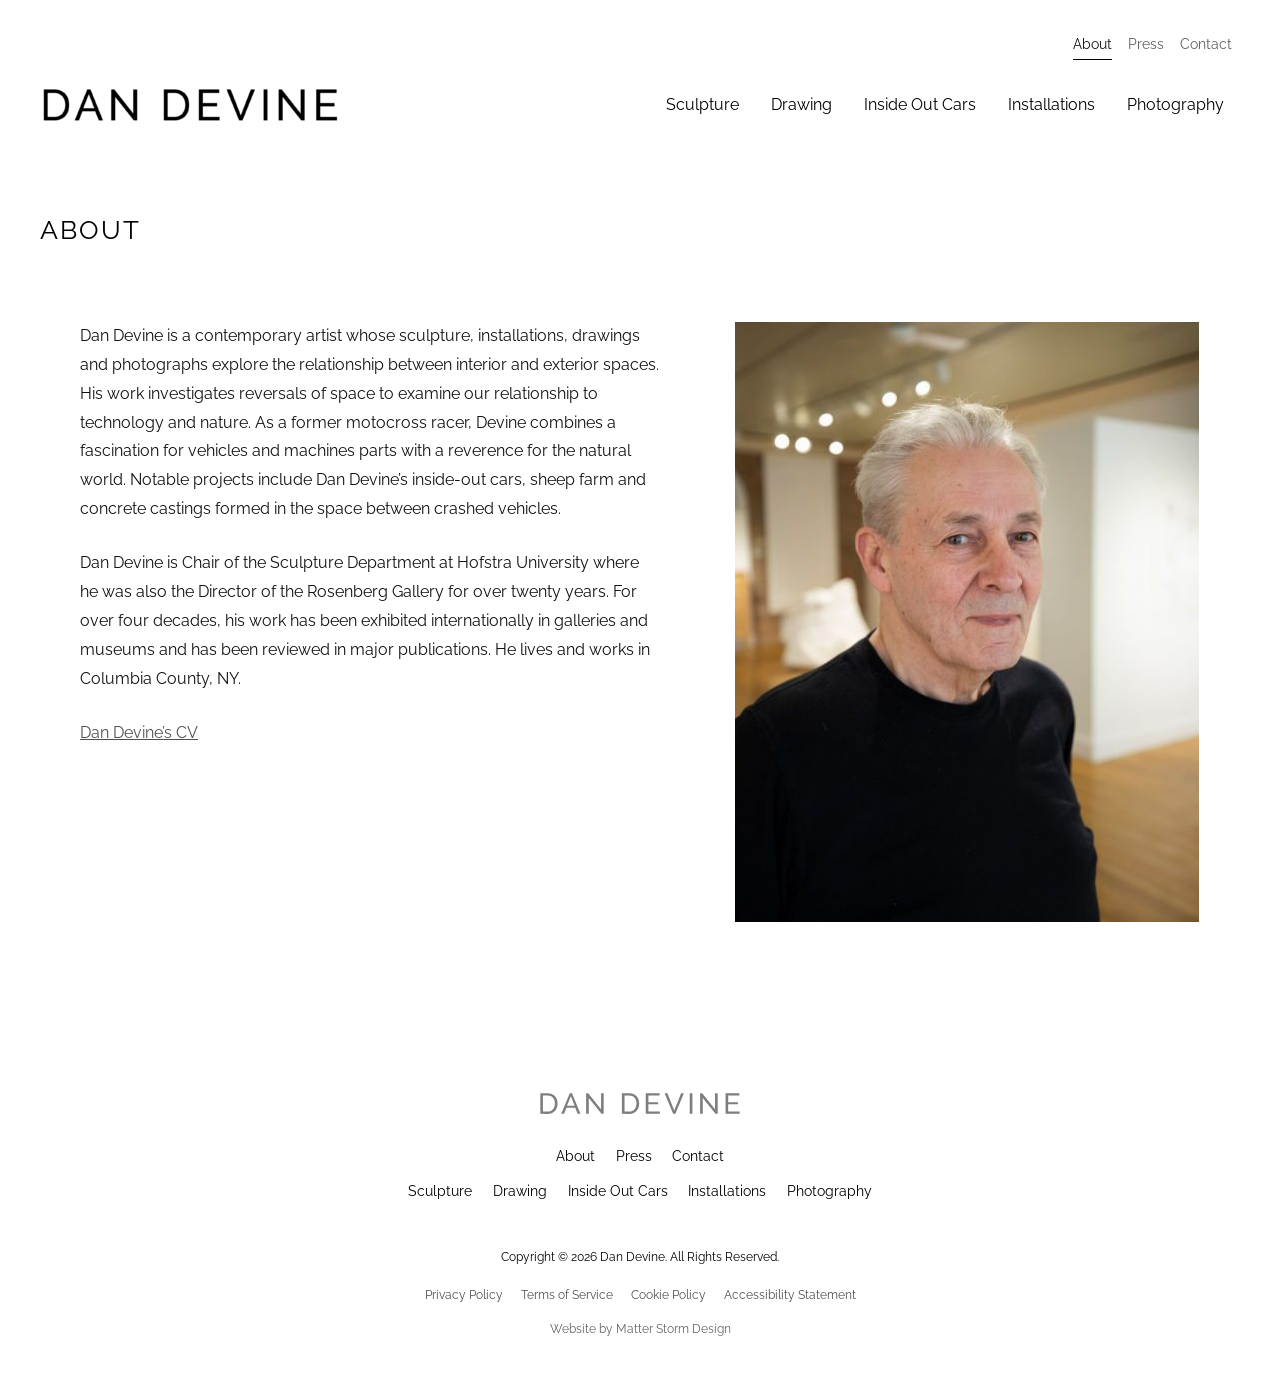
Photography (829, 1191)
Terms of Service (567, 1295)
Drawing (520, 1191)
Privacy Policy (464, 1295)
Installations (727, 1191)
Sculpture (440, 1191)
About (575, 1156)
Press (634, 1156)
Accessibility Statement (790, 1295)
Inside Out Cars (618, 1191)
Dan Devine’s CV (139, 732)
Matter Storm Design (673, 1329)
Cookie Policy (668, 1295)
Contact (698, 1156)
